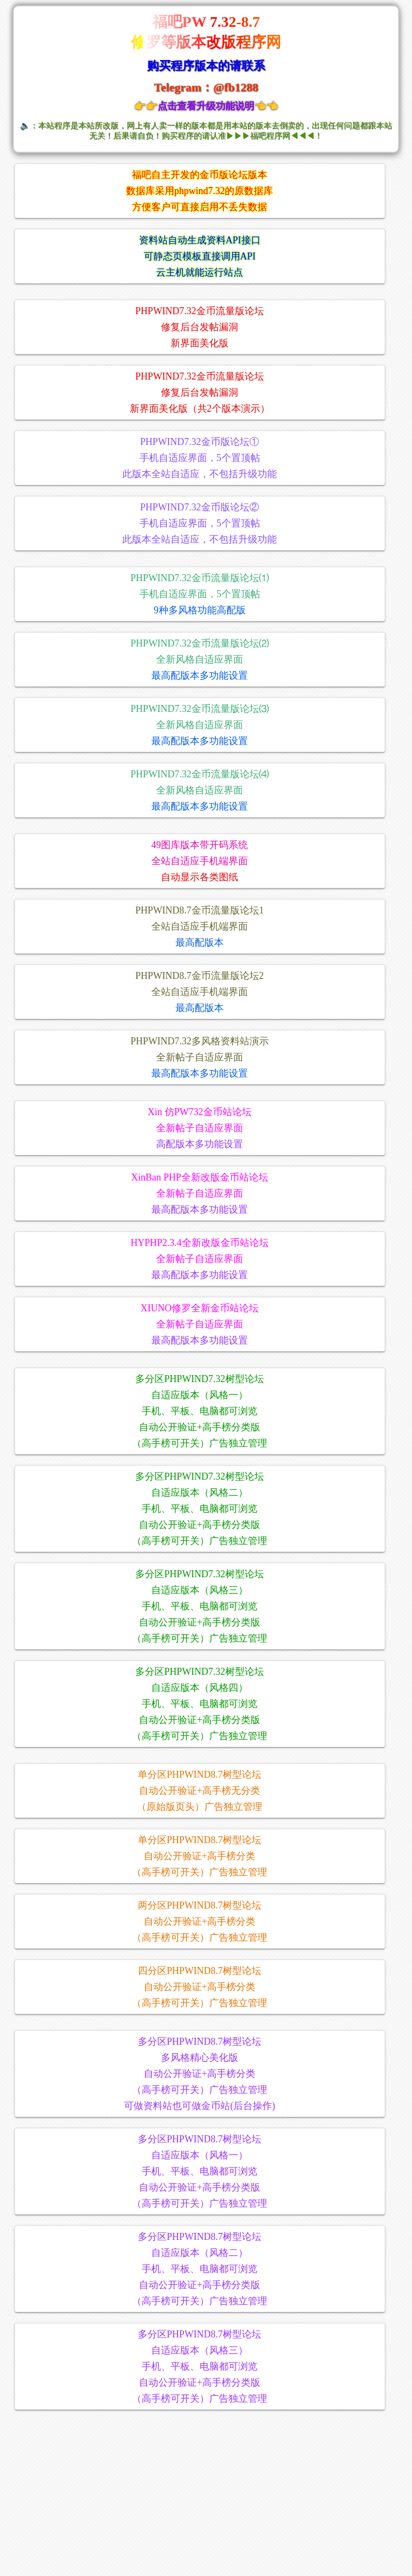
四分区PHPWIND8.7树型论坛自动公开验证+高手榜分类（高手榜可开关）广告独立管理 (199, 1986)
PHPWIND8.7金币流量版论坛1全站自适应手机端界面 (199, 926)
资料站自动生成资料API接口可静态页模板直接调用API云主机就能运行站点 (200, 256)
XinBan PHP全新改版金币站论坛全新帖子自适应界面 (199, 1193)
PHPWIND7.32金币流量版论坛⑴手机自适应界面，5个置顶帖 (199, 594)
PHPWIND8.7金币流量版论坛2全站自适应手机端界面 (199, 991)
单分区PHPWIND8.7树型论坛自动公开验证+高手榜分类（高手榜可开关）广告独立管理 (199, 1856)
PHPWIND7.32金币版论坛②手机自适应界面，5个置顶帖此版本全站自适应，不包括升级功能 (199, 523)
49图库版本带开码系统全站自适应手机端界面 (199, 861)
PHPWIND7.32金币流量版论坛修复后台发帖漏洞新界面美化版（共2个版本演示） (200, 392)
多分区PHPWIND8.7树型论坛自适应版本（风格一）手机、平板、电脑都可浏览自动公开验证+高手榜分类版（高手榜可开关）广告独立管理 (199, 2171)
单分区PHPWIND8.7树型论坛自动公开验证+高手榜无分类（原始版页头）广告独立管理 (199, 1790)
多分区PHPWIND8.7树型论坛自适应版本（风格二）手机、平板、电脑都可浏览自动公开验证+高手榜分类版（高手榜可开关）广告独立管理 (199, 2268)
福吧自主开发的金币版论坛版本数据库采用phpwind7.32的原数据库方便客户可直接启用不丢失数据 (200, 190)
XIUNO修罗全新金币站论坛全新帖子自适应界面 (200, 1324)
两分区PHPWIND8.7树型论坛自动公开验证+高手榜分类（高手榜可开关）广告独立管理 (199, 1921)
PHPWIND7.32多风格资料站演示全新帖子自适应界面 (199, 1057)
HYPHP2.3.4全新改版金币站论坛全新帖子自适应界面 (200, 1258)
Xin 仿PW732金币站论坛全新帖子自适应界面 (200, 1128)
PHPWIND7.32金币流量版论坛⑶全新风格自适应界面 (199, 724)
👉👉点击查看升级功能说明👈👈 (206, 106)
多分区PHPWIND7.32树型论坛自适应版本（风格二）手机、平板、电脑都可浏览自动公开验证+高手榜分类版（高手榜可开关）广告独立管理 (199, 1508)
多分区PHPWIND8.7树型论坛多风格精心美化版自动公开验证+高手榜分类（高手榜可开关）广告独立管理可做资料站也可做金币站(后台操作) (199, 2073)
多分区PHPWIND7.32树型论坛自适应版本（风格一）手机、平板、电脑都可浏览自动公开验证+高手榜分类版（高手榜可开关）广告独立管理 (199, 1411)
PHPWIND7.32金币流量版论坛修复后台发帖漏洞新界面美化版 (199, 327)
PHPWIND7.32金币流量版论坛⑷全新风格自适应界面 (199, 790)
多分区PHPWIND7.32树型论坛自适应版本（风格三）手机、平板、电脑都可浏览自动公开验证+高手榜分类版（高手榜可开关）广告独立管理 (199, 1606)
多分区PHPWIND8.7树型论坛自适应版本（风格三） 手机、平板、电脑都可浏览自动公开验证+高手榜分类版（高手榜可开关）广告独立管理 (199, 2366)
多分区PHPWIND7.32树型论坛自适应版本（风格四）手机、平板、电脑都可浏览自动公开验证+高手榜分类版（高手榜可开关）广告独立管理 (199, 1703)
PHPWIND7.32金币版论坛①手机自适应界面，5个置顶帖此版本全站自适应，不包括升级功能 (199, 457)
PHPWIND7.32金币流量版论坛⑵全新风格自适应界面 (199, 659)
